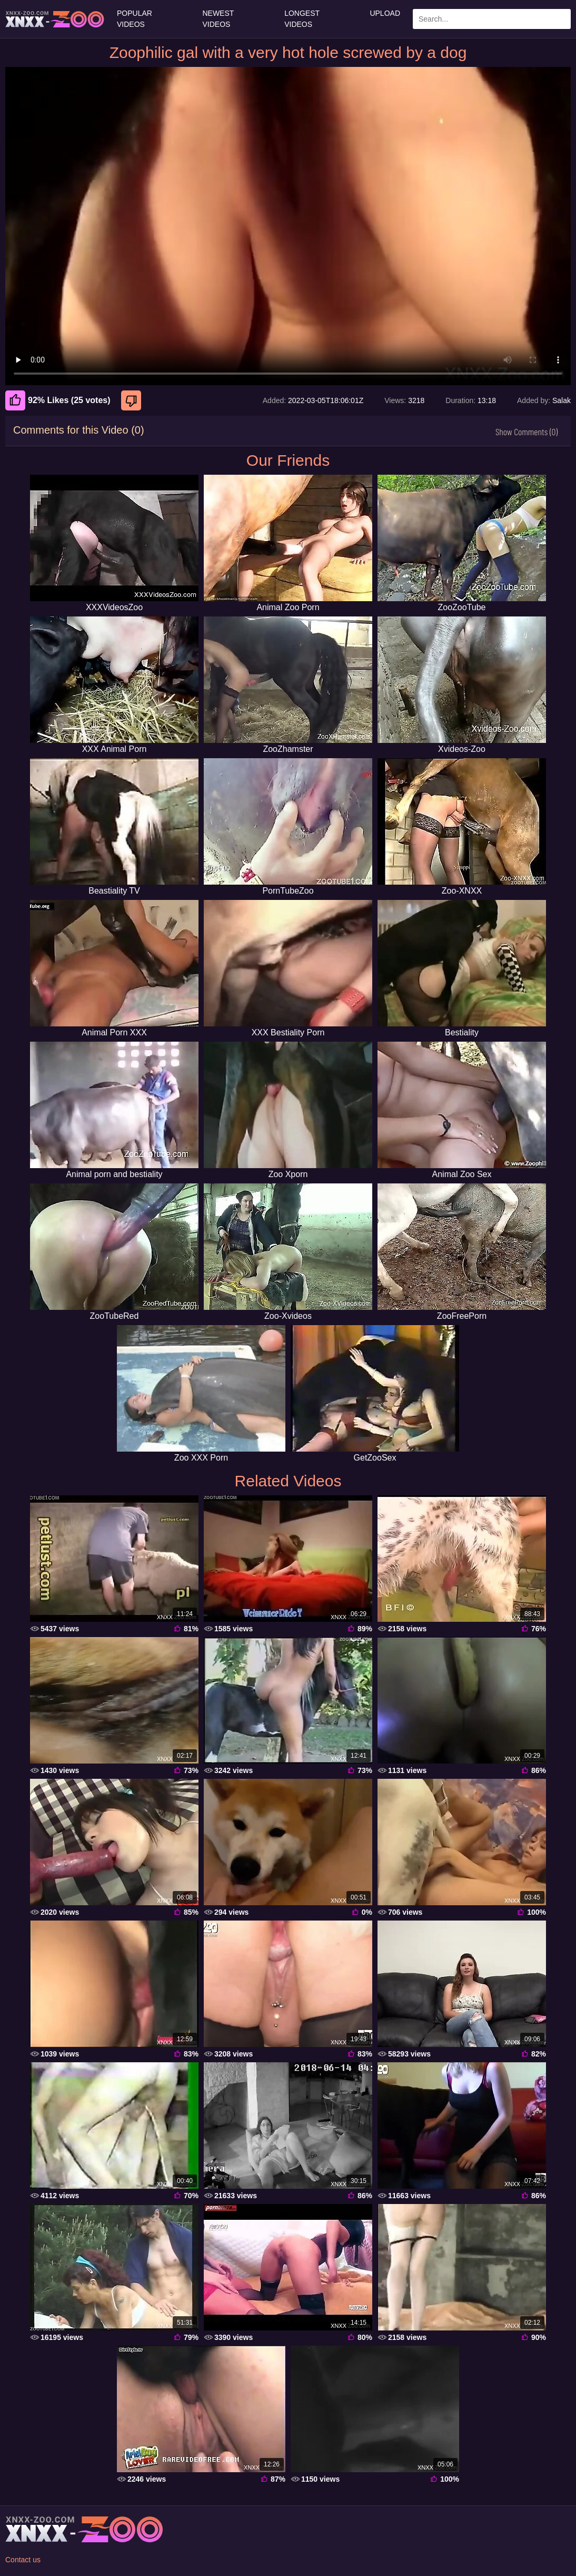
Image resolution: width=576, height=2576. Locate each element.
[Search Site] (561, 19)
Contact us (23, 2559)
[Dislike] (132, 400)
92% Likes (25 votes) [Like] (58, 400)
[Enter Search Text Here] (492, 19)
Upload (385, 13)
